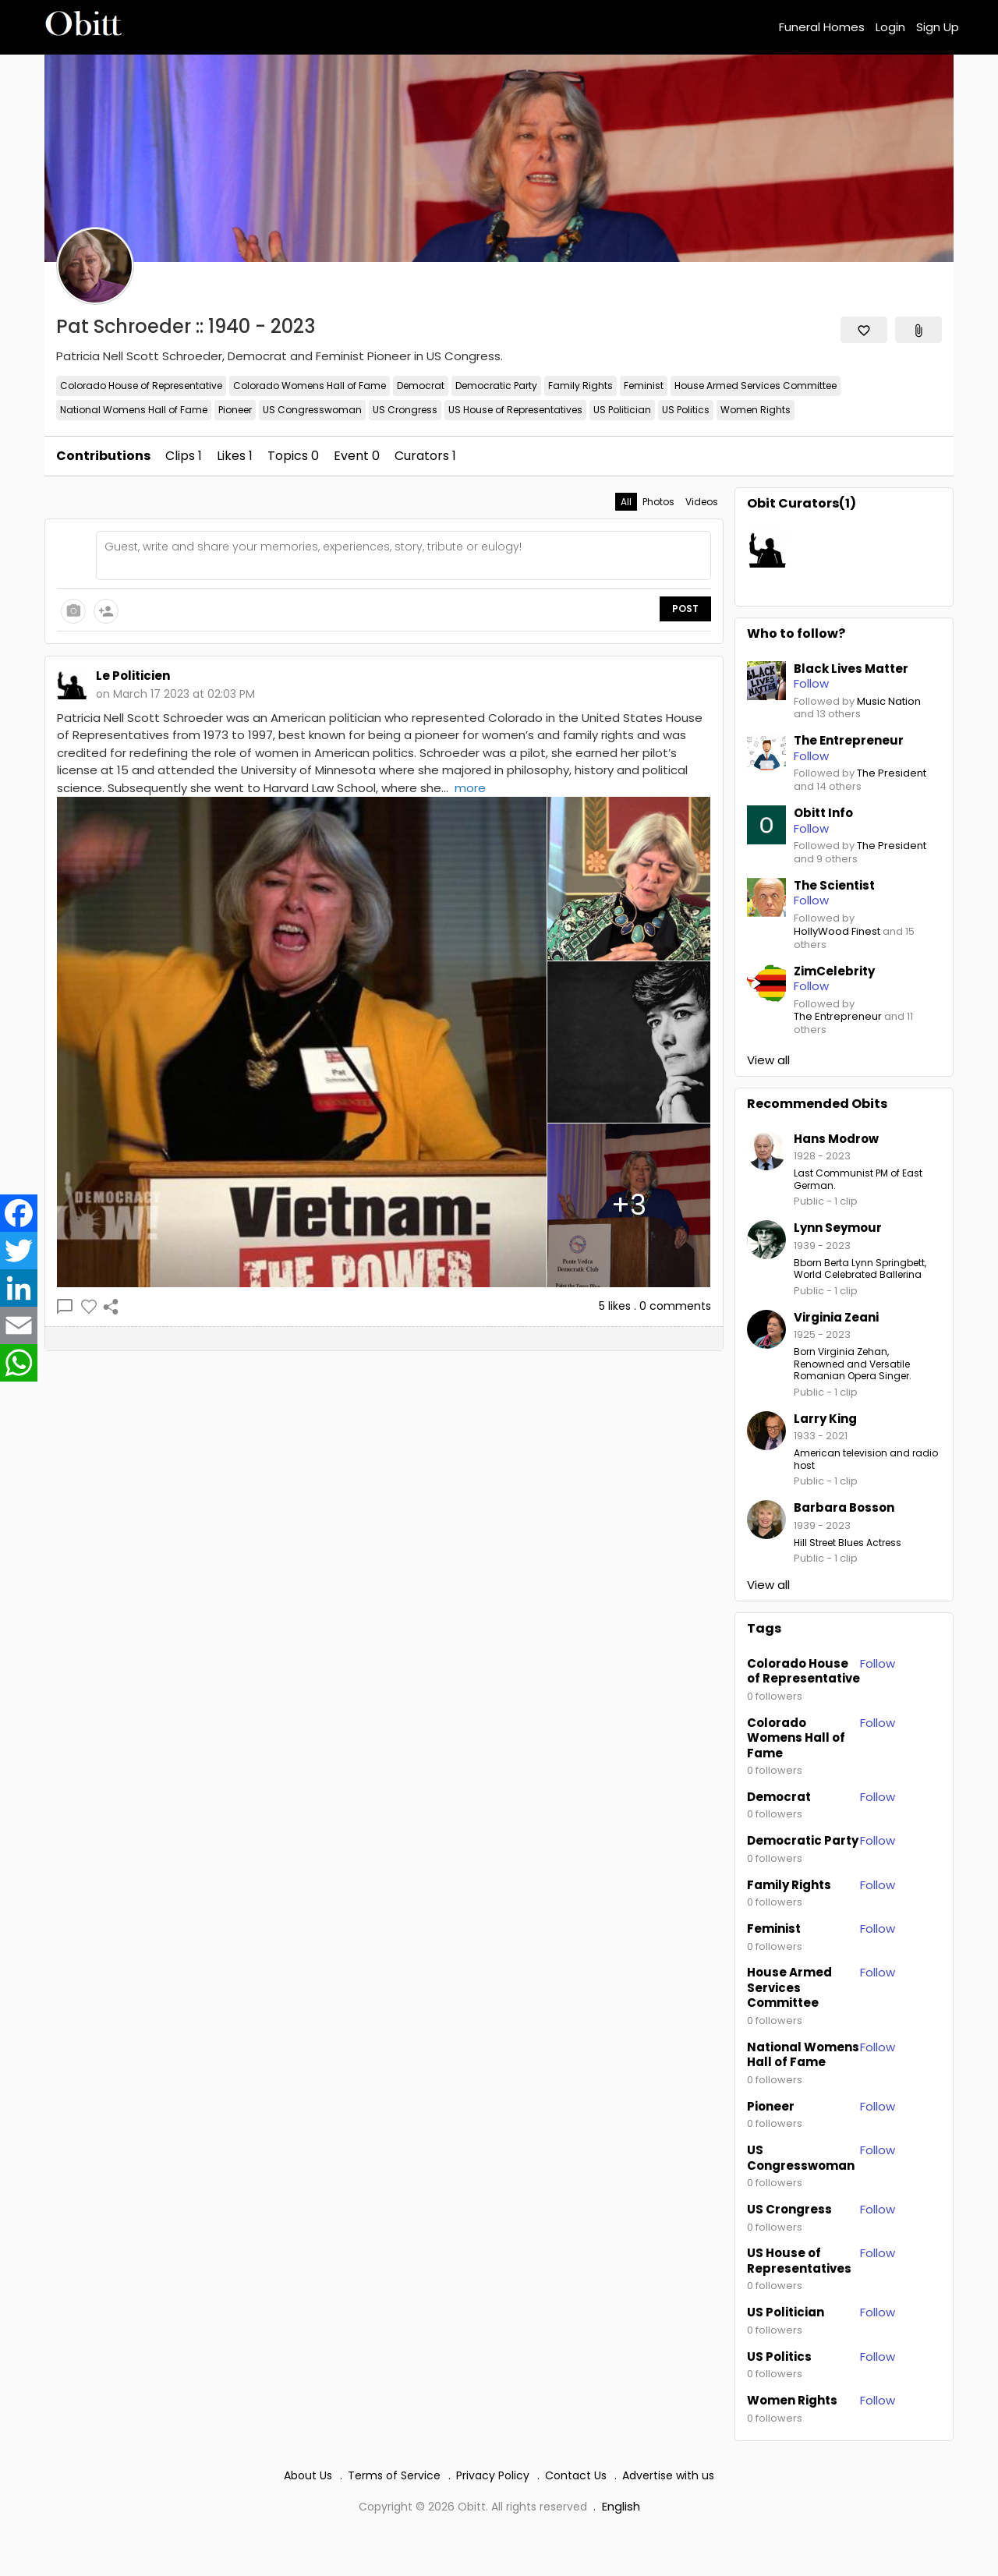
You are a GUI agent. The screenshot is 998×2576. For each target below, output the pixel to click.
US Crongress (405, 409)
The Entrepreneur (838, 1017)
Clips (183, 456)
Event (357, 456)
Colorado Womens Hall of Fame (309, 385)
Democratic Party (496, 385)
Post (685, 608)
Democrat (420, 385)
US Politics (686, 409)
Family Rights (580, 385)
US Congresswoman (312, 409)
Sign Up (937, 27)
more (470, 788)
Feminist (644, 385)
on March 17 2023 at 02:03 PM (175, 694)
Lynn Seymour (838, 1227)
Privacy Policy (492, 2475)
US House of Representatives (515, 409)
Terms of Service (394, 2475)
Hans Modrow (836, 1139)
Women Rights (755, 409)
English (621, 2506)
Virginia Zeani (836, 1317)
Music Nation (889, 702)
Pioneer (235, 409)
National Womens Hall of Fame (133, 409)
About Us (308, 2475)
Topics (293, 456)
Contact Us (576, 2475)
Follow (877, 1663)
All (626, 501)
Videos (701, 501)
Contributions (103, 456)
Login (890, 27)
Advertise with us (668, 2475)
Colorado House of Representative (141, 385)
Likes (235, 456)
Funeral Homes (822, 27)
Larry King (825, 1418)
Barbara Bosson (844, 1507)
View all (768, 1060)
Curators (425, 456)
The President (891, 773)
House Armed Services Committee (755, 385)
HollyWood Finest (837, 932)
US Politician (622, 409)
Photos (658, 501)
